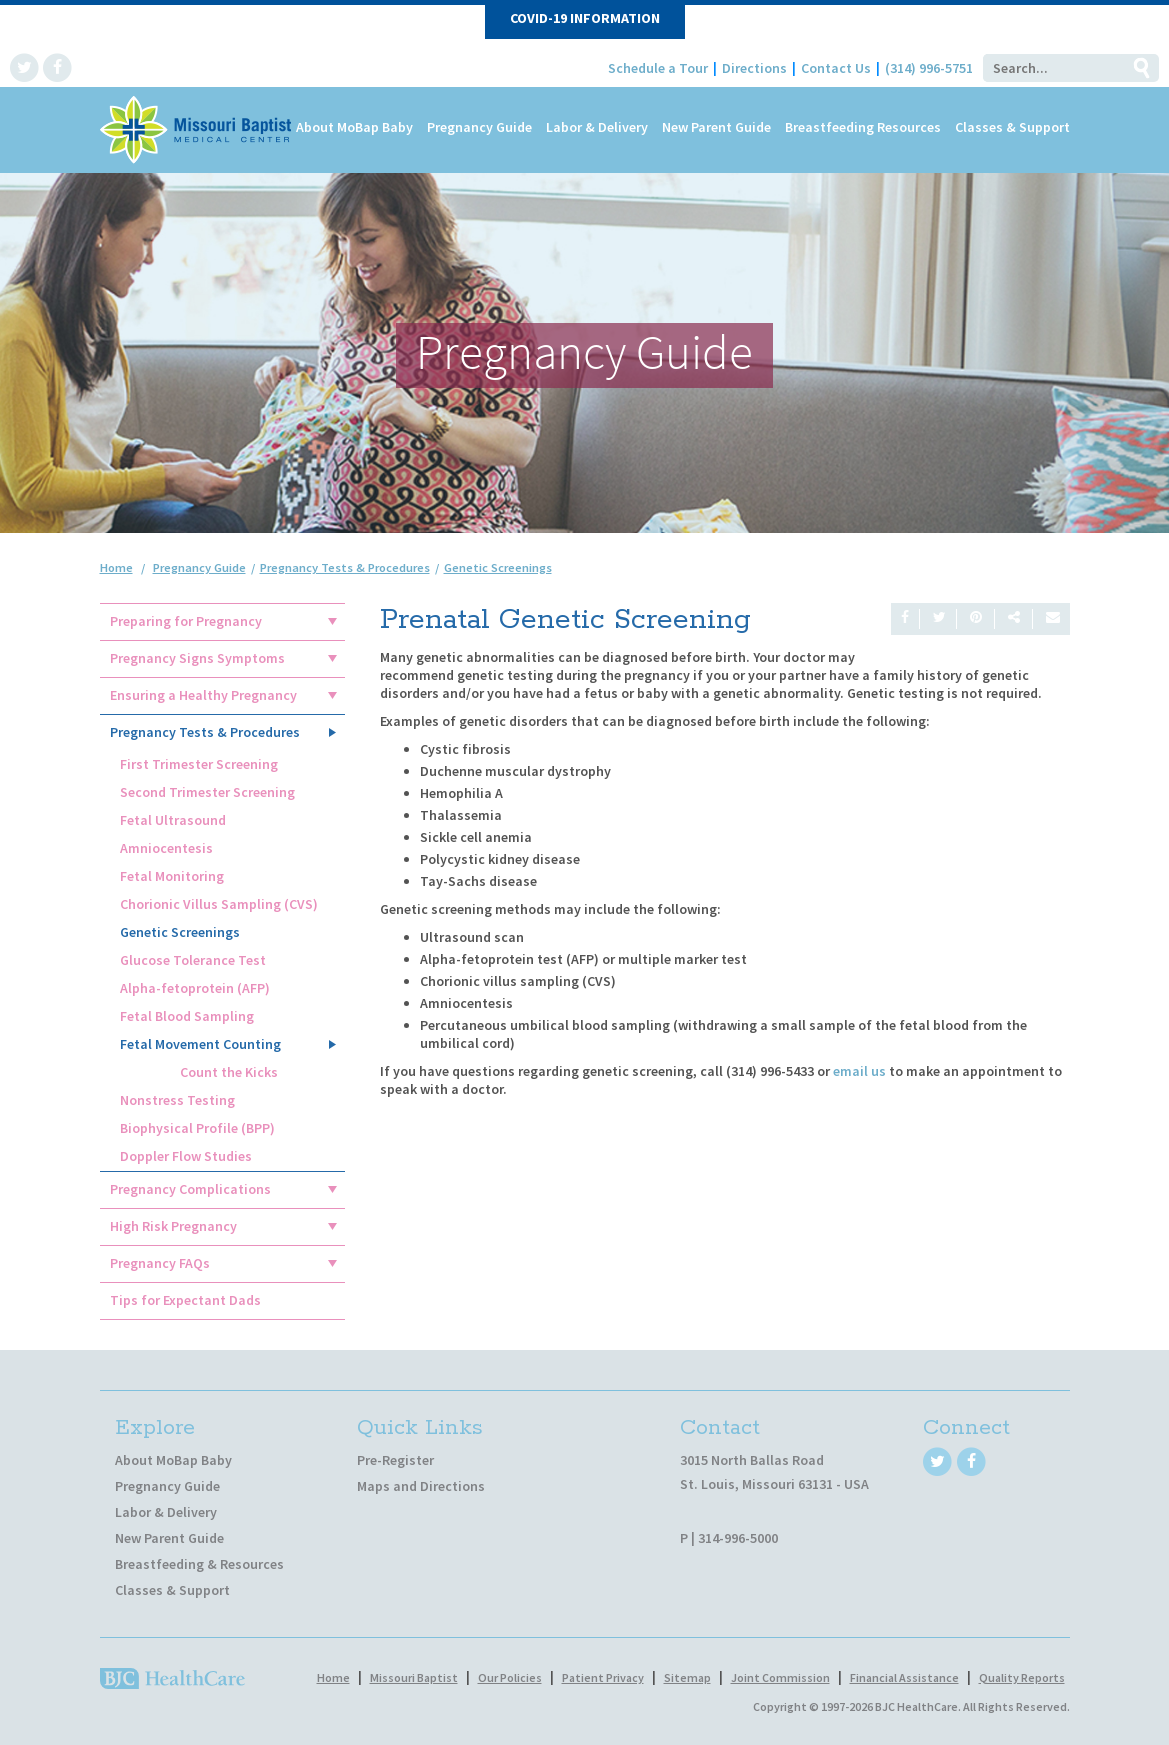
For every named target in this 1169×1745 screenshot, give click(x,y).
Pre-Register (395, 1460)
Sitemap (687, 1677)
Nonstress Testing (177, 1100)
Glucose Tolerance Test (193, 960)
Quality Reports (1022, 1677)
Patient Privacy (603, 1677)
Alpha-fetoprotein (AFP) (195, 988)
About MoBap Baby (354, 127)
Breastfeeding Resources (863, 127)
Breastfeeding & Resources (199, 1564)
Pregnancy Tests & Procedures (205, 732)
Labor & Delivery (597, 127)
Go (1141, 68)
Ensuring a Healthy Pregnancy (203, 695)
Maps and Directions (421, 1486)
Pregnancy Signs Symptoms (197, 658)
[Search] (1053, 68)
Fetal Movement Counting (200, 1044)
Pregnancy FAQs (160, 1263)
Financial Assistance (904, 1677)
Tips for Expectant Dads (185, 1300)
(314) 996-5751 (929, 68)
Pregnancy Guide (479, 127)
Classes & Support (1012, 127)
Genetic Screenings (180, 932)
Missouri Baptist (414, 1677)
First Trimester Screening (199, 764)
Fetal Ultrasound (173, 820)
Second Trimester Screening (207, 792)
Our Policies (510, 1677)
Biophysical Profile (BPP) (197, 1128)
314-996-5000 (738, 1538)
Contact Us (836, 68)
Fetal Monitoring (172, 876)
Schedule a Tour (658, 68)
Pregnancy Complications (190, 1189)
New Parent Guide (716, 127)
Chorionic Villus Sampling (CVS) (219, 904)
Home (116, 567)
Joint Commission (780, 1677)
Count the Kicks (229, 1072)
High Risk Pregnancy (173, 1226)
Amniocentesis (166, 848)
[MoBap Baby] (197, 128)
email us (859, 1071)
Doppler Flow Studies (186, 1156)
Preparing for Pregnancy (186, 621)
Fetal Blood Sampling (187, 1016)
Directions (754, 68)
